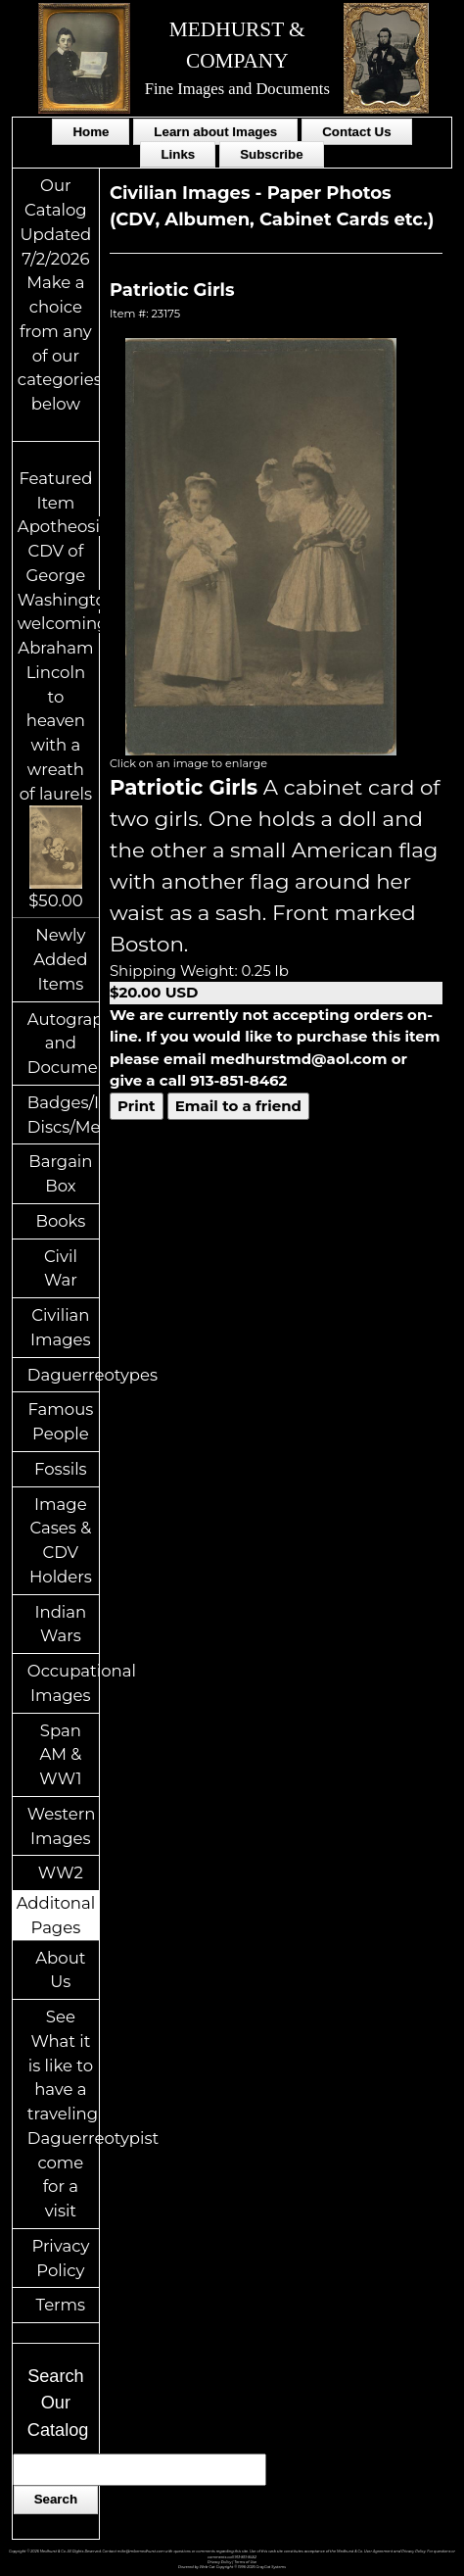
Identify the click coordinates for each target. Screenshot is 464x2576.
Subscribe (271, 154)
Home (90, 131)
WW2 (60, 1872)
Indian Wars (61, 1624)
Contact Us (356, 131)
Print (136, 1105)
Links (178, 154)
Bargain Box (60, 1173)
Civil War (60, 1268)
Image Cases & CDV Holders (60, 1540)
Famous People (60, 1421)
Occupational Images (63, 1683)
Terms (61, 2304)
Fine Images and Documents (237, 88)
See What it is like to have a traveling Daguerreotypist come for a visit (63, 2113)
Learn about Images (215, 131)
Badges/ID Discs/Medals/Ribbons (63, 1115)
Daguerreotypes (63, 1375)
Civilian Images (60, 1327)
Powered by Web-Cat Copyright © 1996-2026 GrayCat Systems (232, 2567)
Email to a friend (238, 1105)
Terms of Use (245, 2562)
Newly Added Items (60, 959)
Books (60, 1221)
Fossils (60, 1469)
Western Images (61, 1826)
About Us (60, 1970)
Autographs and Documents (63, 1043)
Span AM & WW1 (60, 1755)
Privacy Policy (60, 2258)
